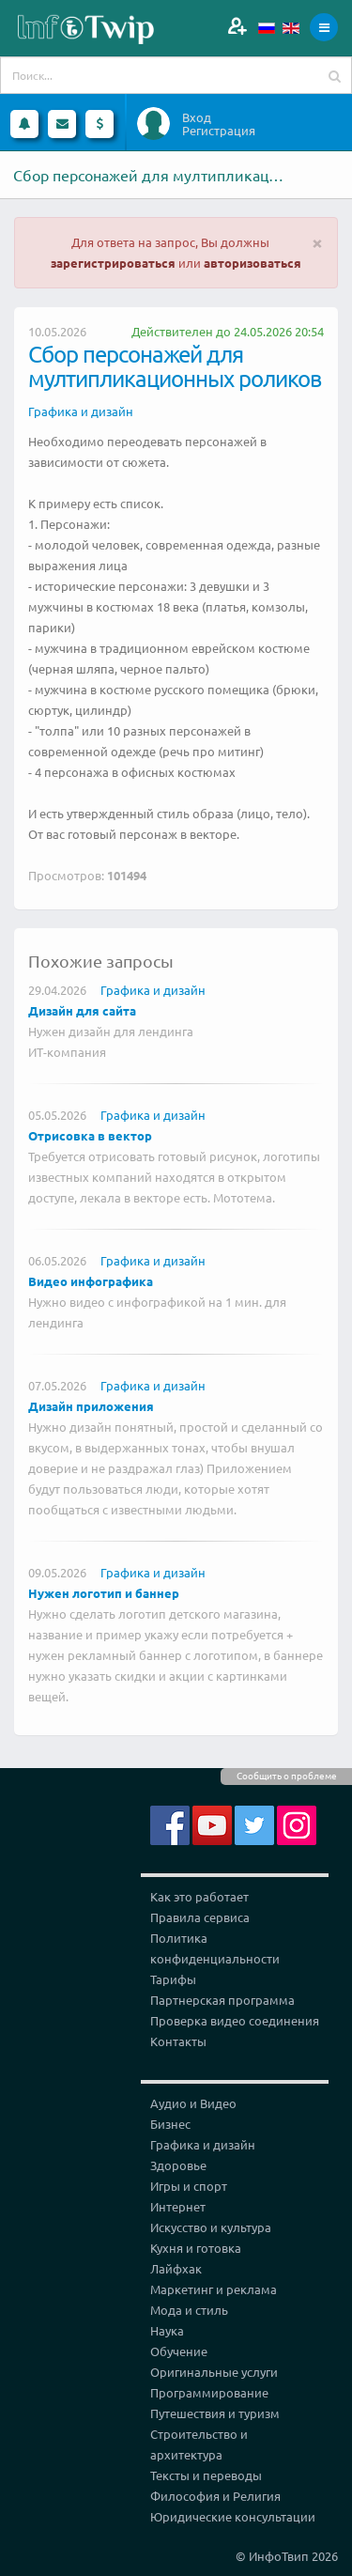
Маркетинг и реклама (213, 2289)
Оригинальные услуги (214, 2372)
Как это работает (199, 1896)
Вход (196, 117)
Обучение (178, 2351)
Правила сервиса (200, 1917)
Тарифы (173, 1979)
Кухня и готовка (195, 2248)
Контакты (178, 2041)
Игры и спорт (188, 2186)
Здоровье (178, 2165)
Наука (167, 2330)
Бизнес (170, 2124)
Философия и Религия (215, 2496)
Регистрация (218, 130)
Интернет (178, 2206)
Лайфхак (176, 2268)
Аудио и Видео (193, 2103)
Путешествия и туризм (215, 2413)
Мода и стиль (189, 2310)
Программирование (209, 2392)
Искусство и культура (210, 2227)
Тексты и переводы (206, 2475)
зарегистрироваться (113, 263)
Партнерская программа (222, 2000)
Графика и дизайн (80, 411)
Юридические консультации (232, 2516)
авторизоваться (252, 263)
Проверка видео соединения (234, 2020)
